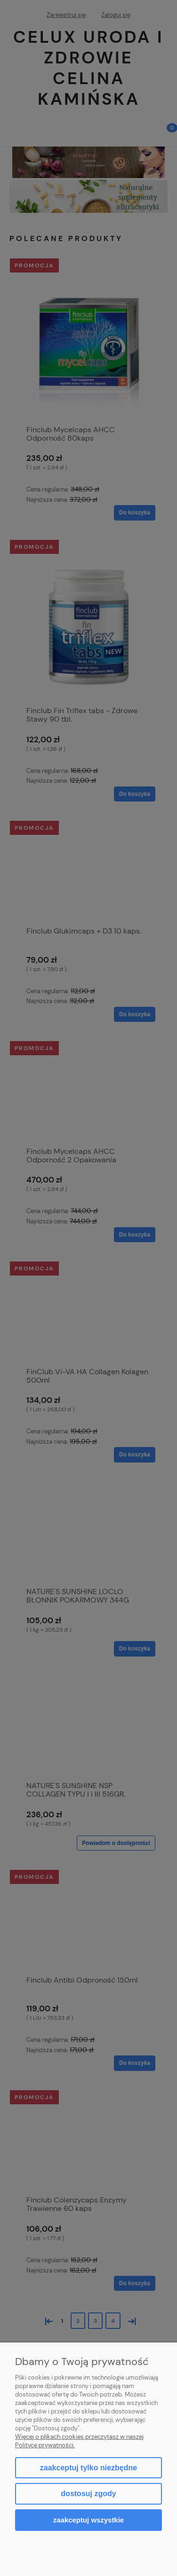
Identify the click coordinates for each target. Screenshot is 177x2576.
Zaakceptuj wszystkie (88, 2520)
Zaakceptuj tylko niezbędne (88, 2468)
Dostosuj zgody (88, 2494)
